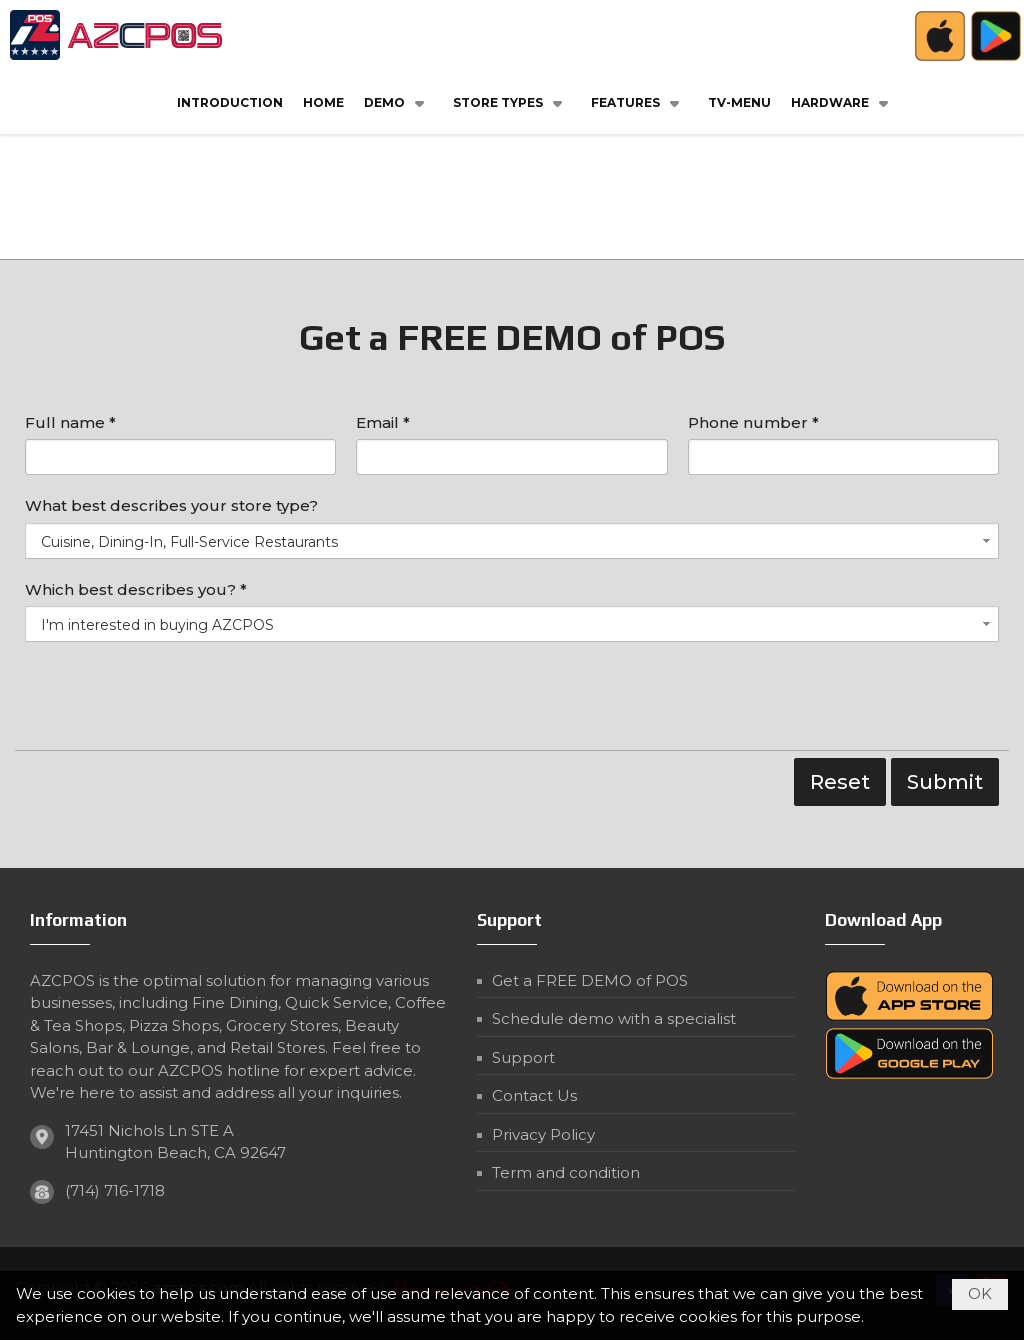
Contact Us (534, 1095)
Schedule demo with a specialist (614, 1018)
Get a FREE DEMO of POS (590, 980)
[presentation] (177, 701)
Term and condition (566, 1172)
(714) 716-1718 (115, 1190)
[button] (398, 102)
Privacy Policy (543, 1134)
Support (523, 1057)
